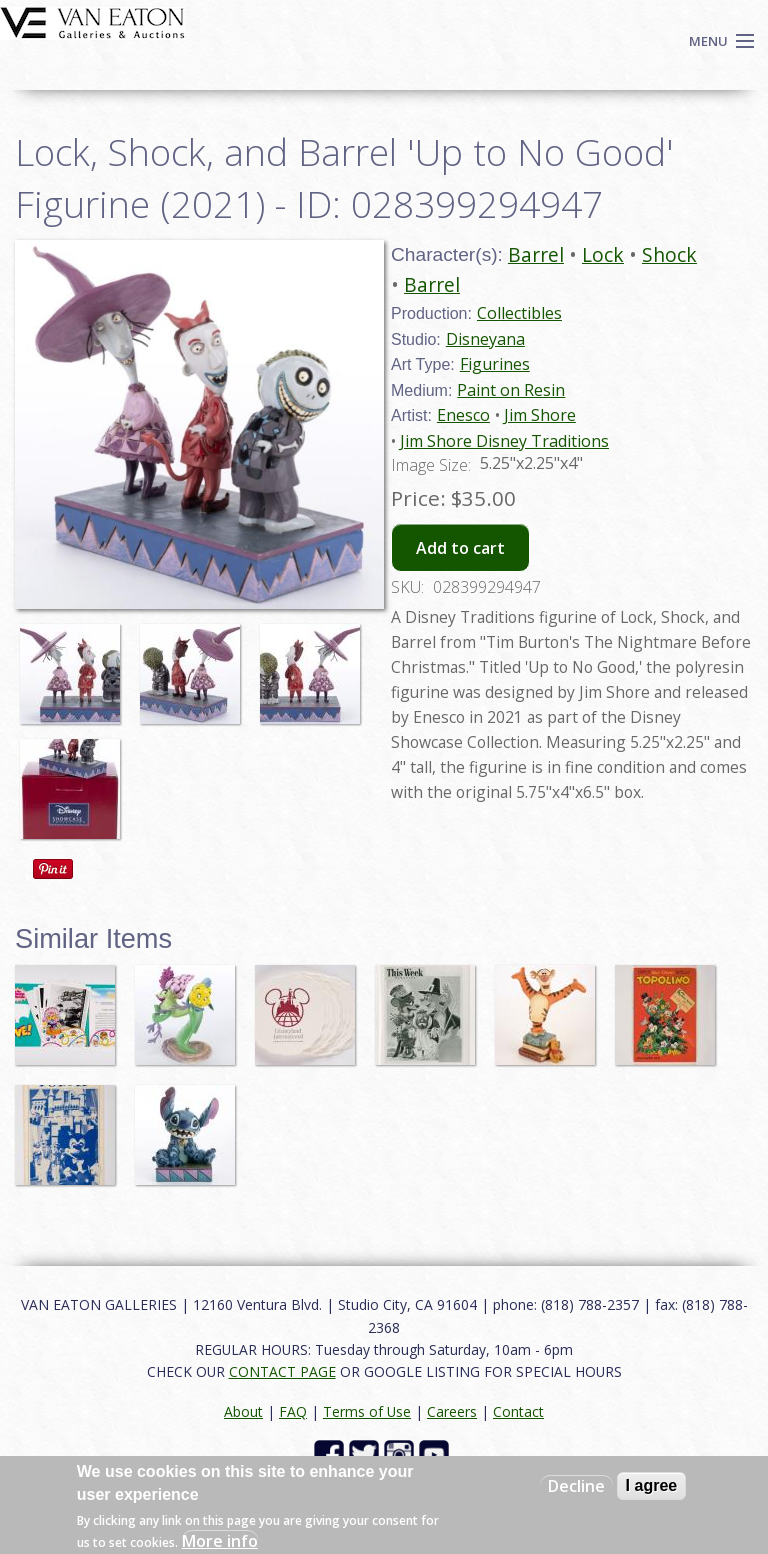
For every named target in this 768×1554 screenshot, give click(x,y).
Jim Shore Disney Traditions (504, 441)
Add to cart (460, 548)
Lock (603, 254)
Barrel (536, 254)
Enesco (463, 415)
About (243, 1411)
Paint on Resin (511, 390)
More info (220, 1541)
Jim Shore (540, 415)
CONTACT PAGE (282, 1371)
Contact (518, 1411)
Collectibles (519, 313)
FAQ (293, 1411)
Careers (452, 1411)
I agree (652, 1485)
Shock (669, 254)
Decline (576, 1486)
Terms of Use (367, 1411)
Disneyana (485, 339)
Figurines (495, 364)
